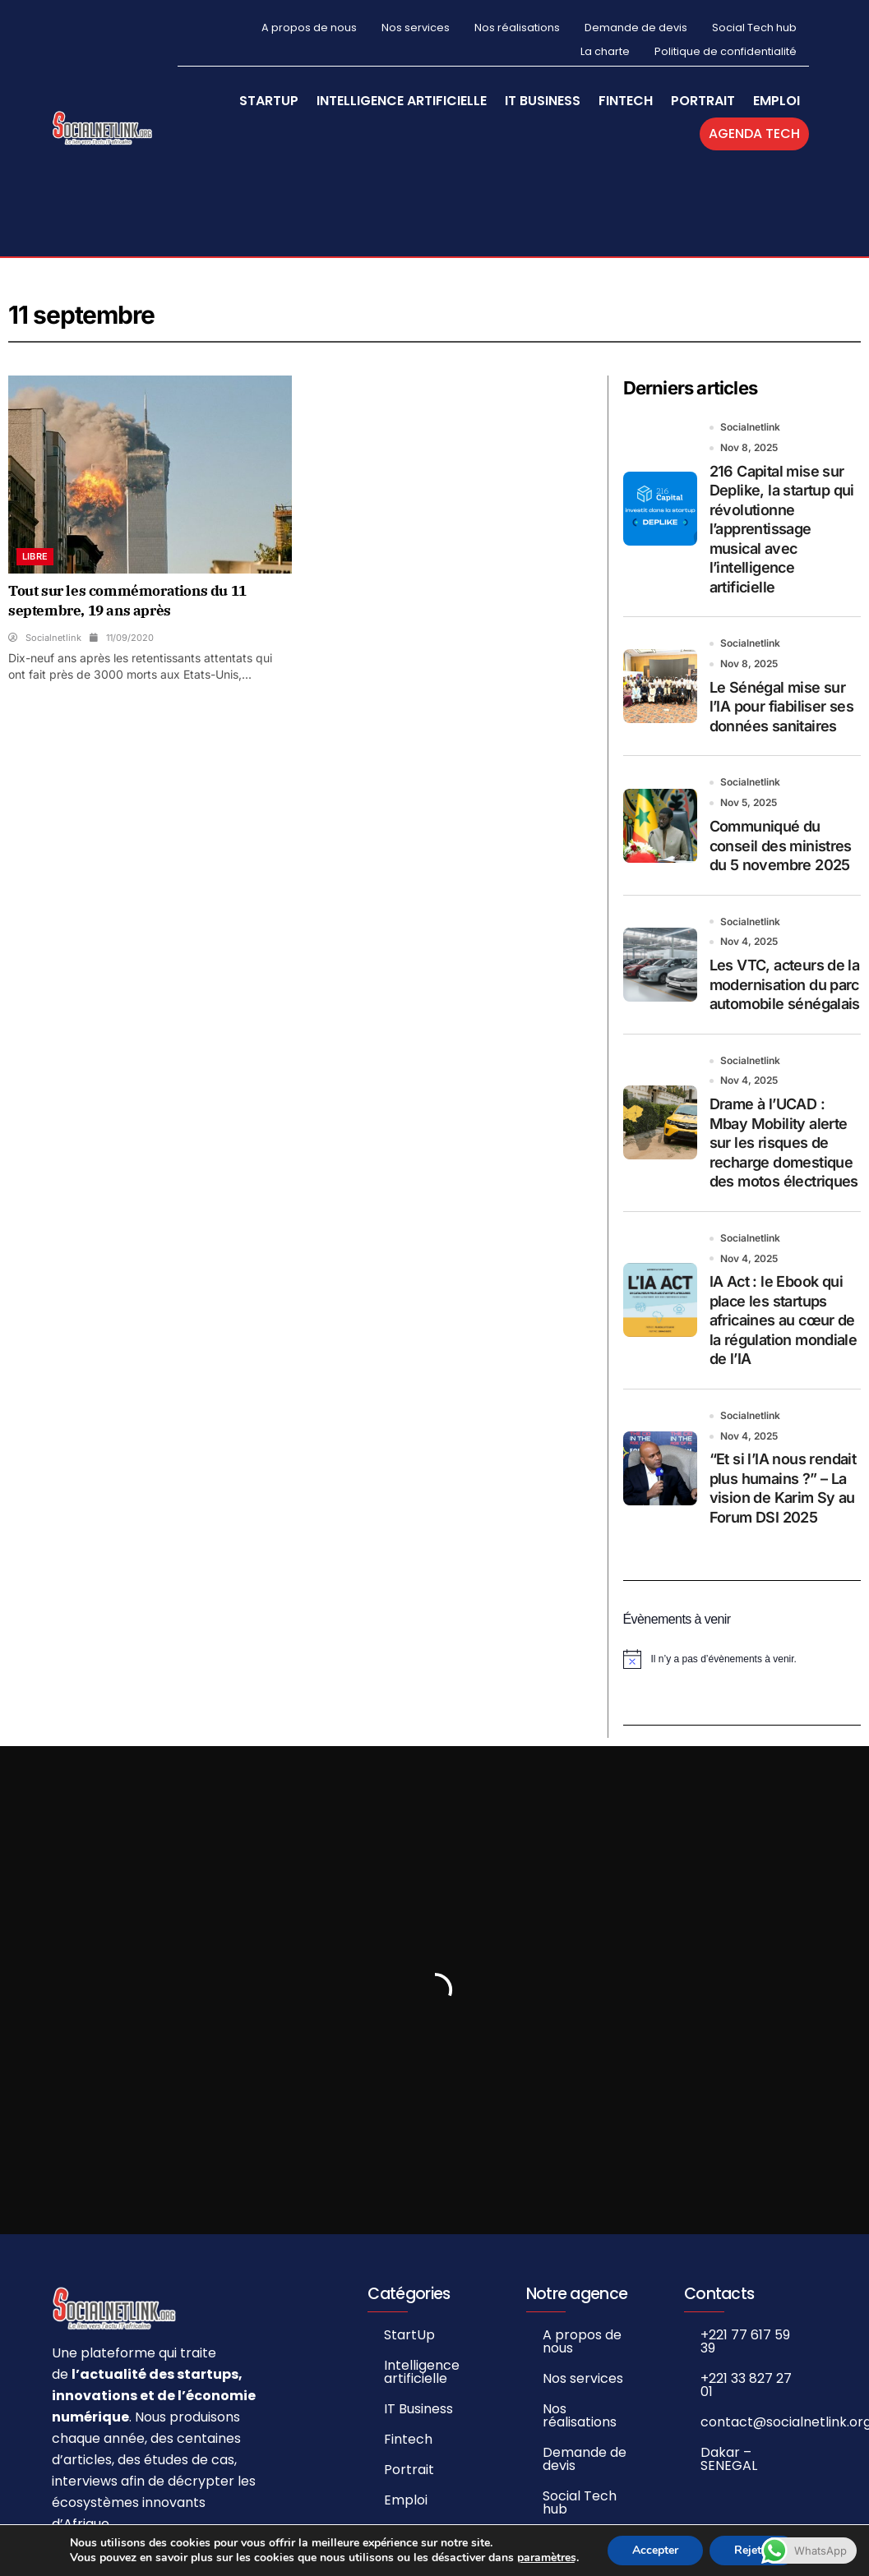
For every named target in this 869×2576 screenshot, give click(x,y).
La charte (605, 51)
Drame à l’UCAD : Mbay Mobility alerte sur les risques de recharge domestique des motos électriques (784, 1141)
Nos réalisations (517, 28)
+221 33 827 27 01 (746, 2384)
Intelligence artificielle (402, 100)
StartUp (268, 100)
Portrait (703, 100)
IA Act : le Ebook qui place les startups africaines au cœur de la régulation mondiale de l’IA (783, 1320)
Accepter (655, 2550)
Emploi (776, 100)
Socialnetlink (750, 426)
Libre (35, 555)
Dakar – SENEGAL (728, 2458)
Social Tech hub (754, 28)
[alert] (742, 1659)
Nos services (415, 28)
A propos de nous (309, 28)
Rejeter (752, 2550)
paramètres (546, 2558)
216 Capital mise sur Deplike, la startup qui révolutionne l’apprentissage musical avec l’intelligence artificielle (782, 528)
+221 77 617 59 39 (745, 2341)
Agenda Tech (754, 133)
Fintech (626, 100)
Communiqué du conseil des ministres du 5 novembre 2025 (781, 845)
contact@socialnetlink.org (758, 2421)
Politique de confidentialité (725, 51)
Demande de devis (636, 28)
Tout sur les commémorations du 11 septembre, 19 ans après (127, 600)
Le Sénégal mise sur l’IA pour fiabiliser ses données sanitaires (782, 706)
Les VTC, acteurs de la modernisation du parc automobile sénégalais (785, 984)
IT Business (542, 100)
